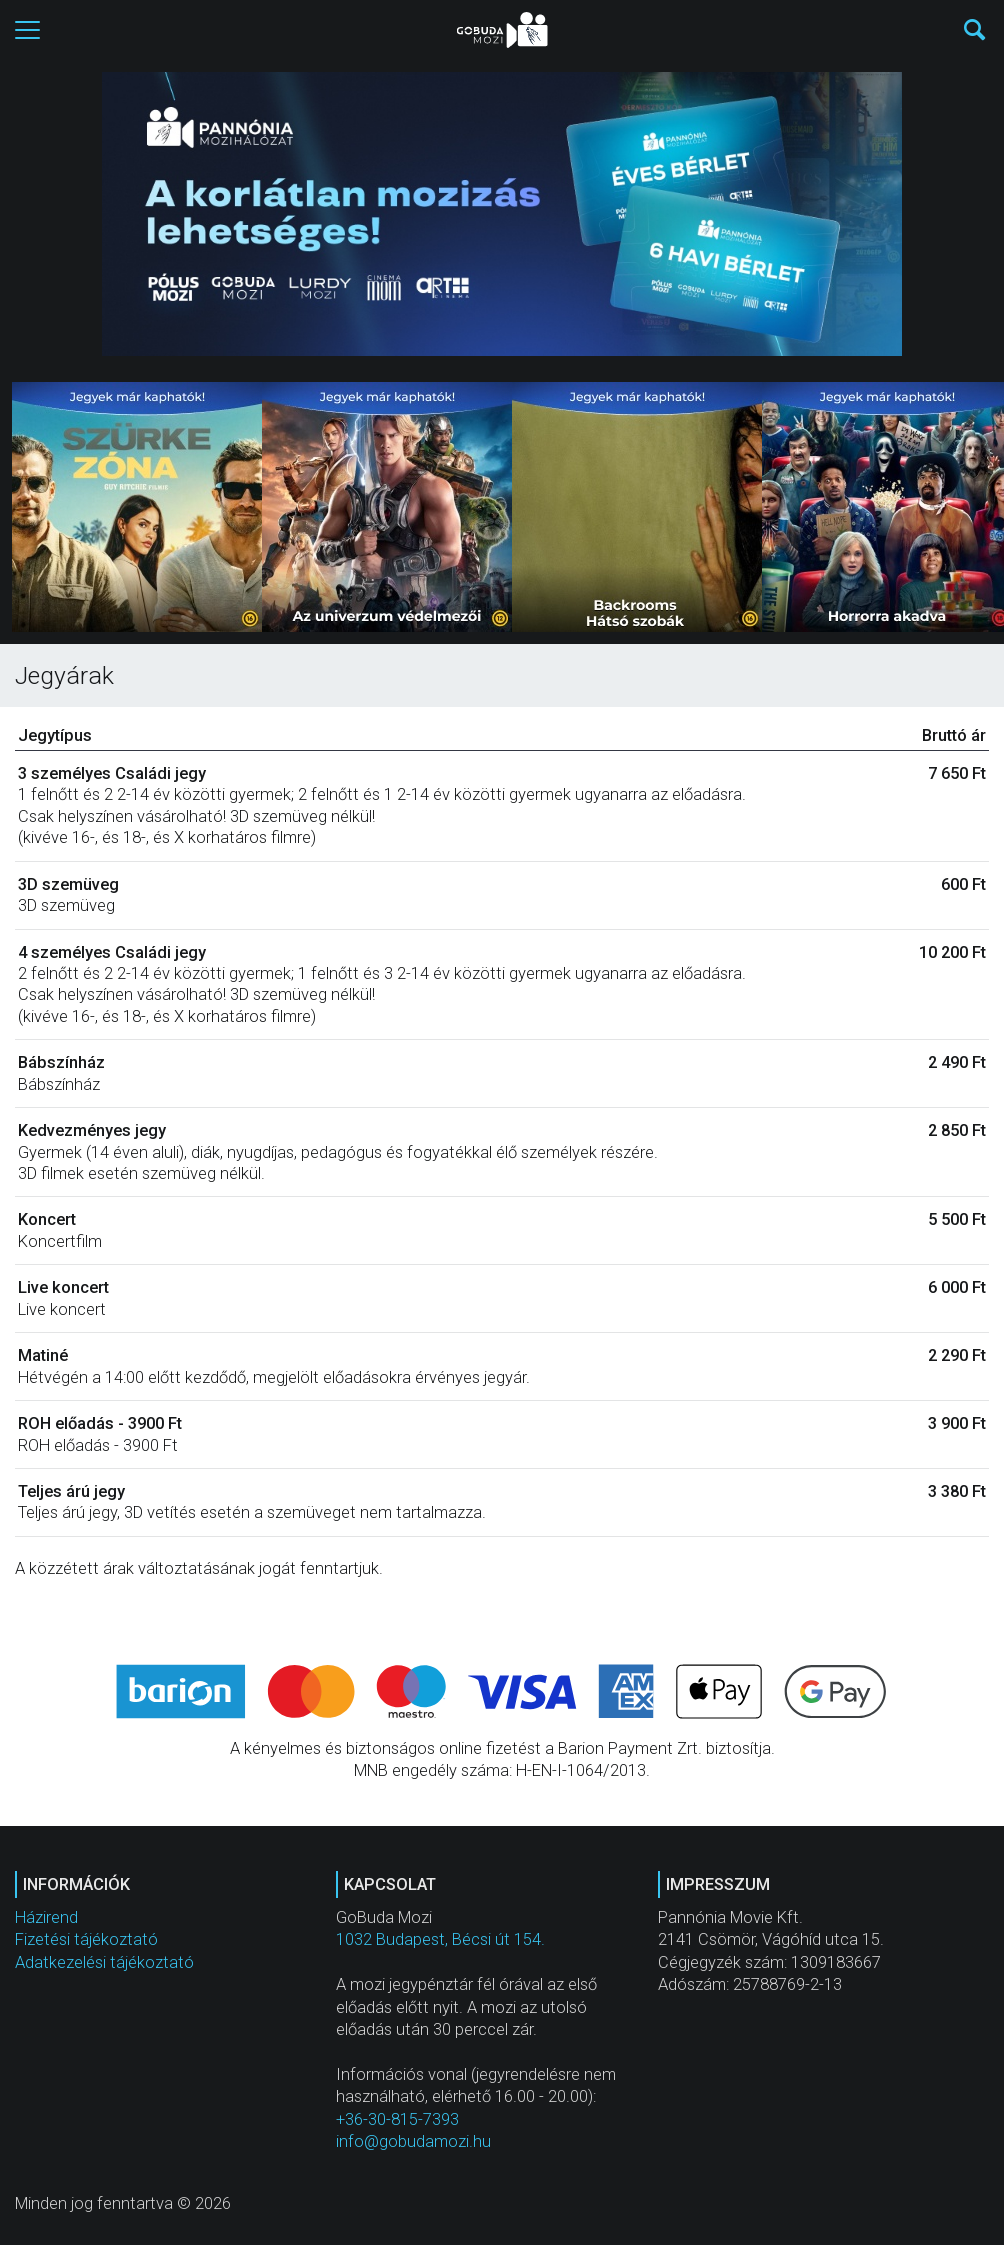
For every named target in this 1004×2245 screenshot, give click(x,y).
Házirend (46, 1917)
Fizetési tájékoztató (86, 1939)
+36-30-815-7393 (397, 2119)
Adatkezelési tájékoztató (104, 1962)
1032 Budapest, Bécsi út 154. (440, 1939)
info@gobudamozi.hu (413, 2141)
